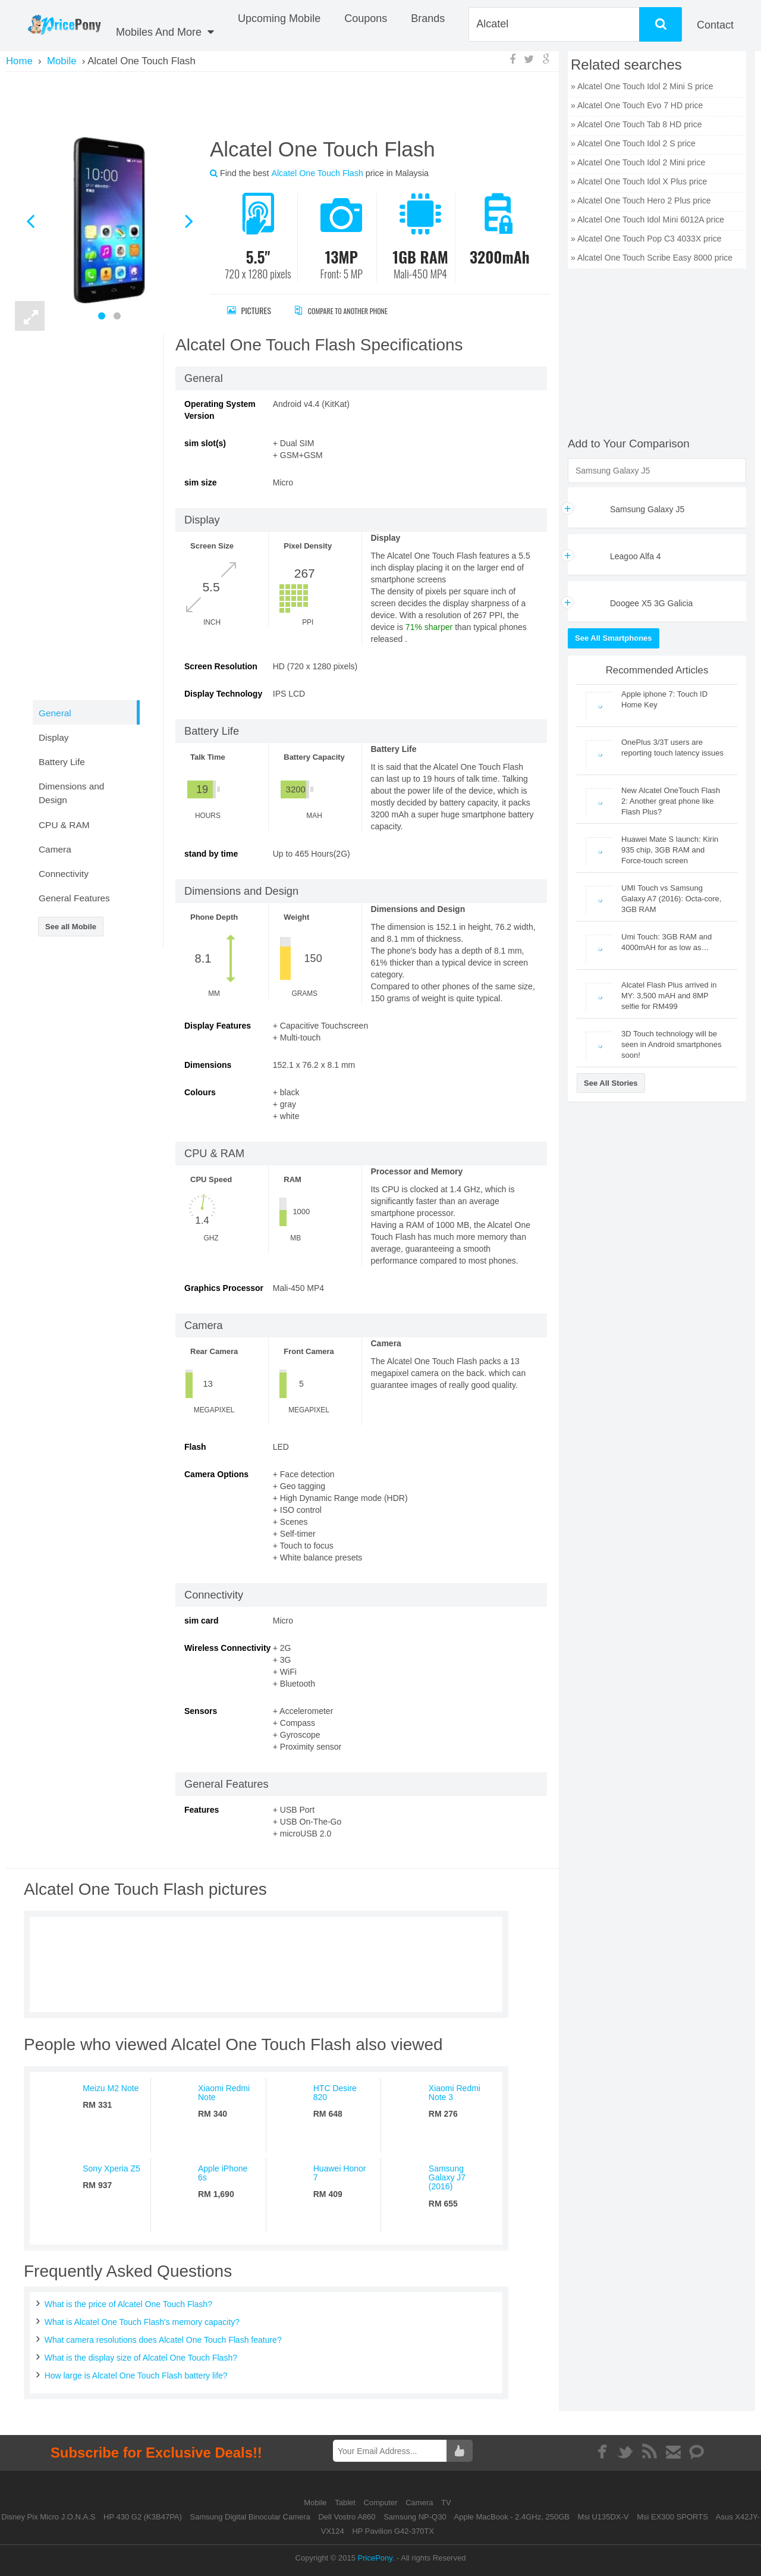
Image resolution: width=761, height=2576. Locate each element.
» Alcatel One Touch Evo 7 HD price (637, 105)
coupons (365, 18)
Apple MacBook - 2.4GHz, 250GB (512, 2516)
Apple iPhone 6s (222, 2173)
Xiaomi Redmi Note (224, 2092)
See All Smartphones (613, 638)
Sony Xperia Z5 (111, 2168)
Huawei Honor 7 (339, 2173)
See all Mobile (70, 926)
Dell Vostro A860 (346, 2516)
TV (446, 2502)
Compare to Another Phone (353, 310)
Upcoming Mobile (279, 18)
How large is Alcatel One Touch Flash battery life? (136, 2375)
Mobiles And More (165, 32)
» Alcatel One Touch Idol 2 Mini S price (642, 86)
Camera (420, 2502)
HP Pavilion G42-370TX (393, 2531)
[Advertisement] (282, 103)
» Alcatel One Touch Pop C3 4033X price (646, 238)
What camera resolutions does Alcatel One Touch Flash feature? (163, 2340)
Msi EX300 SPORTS (672, 2516)
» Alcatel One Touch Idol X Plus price (639, 181)
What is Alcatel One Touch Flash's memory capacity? (142, 2322)
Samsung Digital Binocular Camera (250, 2516)
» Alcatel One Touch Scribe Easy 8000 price (651, 257)
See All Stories (611, 1083)
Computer (382, 2502)
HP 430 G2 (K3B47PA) (142, 2516)
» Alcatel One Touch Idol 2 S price (633, 143)
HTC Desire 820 (335, 2092)
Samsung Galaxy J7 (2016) (447, 2178)
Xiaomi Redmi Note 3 (454, 2092)
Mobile (316, 2502)
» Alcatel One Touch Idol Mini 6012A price (647, 219)
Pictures (249, 310)
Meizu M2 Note (111, 2088)
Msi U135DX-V (603, 2516)
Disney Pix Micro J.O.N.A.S (48, 2516)
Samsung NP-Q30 (414, 2516)
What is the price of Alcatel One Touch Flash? (128, 2304)
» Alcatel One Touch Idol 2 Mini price (638, 162)
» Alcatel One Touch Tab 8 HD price (636, 124)
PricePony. (376, 2557)
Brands (428, 18)
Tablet (346, 2502)
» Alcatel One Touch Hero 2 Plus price (641, 200)
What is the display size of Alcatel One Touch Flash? (141, 2357)
